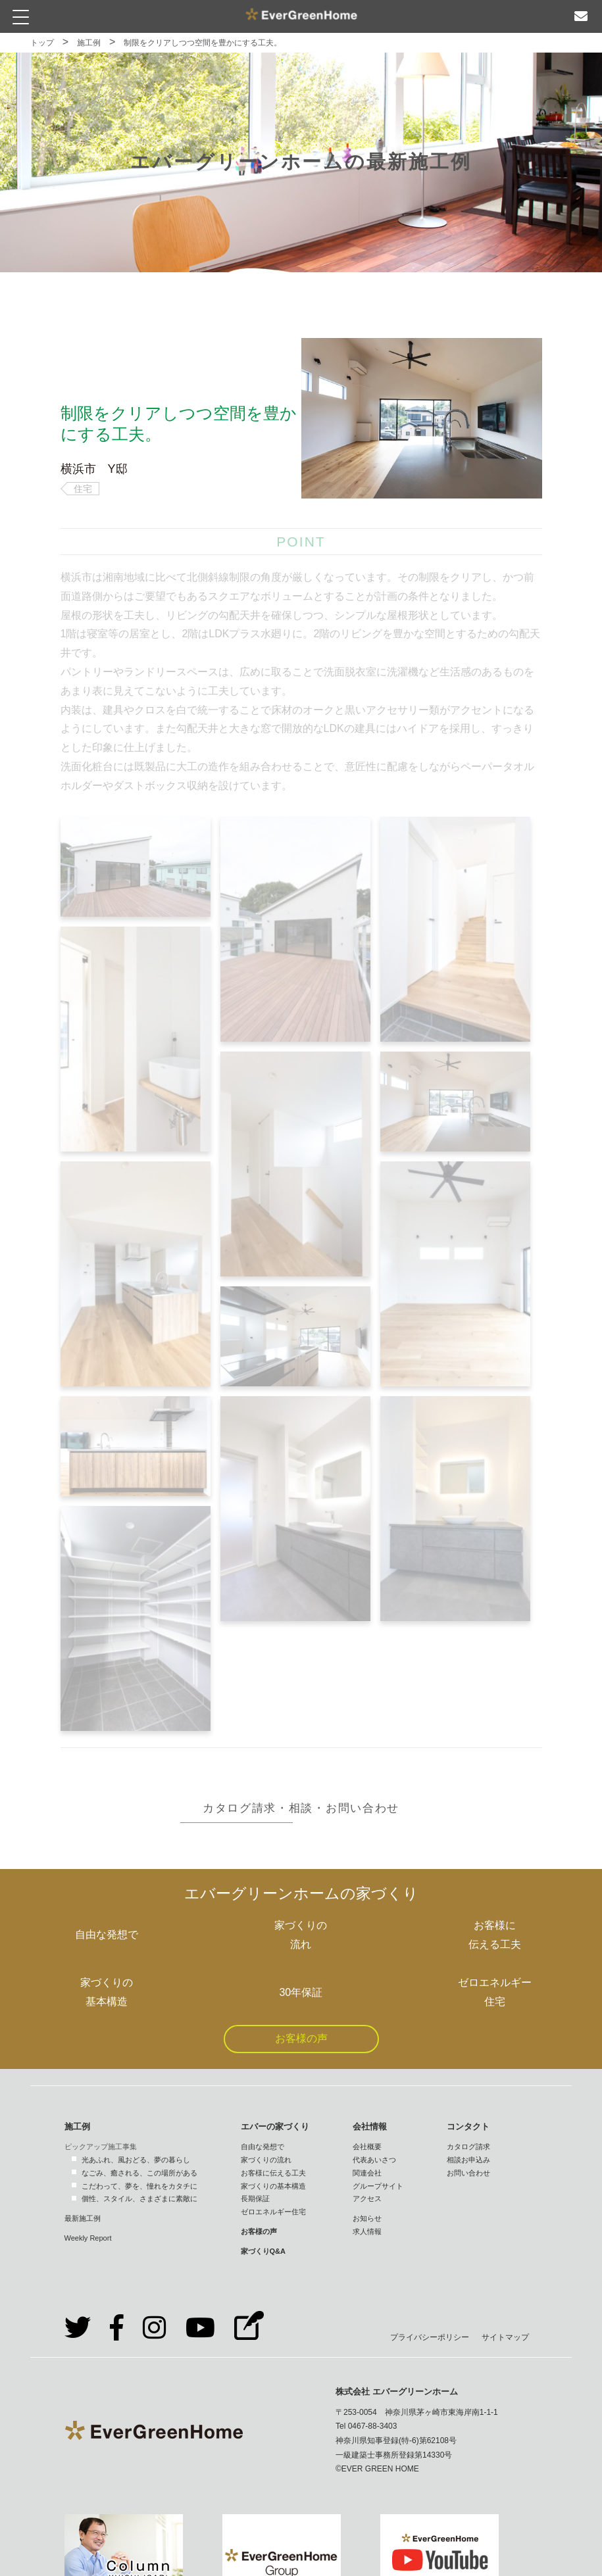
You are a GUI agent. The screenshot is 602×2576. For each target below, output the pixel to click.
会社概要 (367, 2147)
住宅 (83, 488)
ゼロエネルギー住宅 (273, 2212)
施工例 (89, 42)
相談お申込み (468, 2160)
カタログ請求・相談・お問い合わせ (301, 1808)
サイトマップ (505, 2337)
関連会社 (367, 2173)
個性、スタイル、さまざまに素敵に (139, 2198)
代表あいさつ (374, 2160)
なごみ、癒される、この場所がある (139, 2173)
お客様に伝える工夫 (273, 2173)
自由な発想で (262, 2147)
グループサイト (378, 2186)
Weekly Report (88, 2238)
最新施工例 (82, 2218)
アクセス (367, 2198)
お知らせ (367, 2218)
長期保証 (255, 2198)
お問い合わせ (468, 2173)
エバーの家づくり (275, 2126)
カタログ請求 (468, 2147)
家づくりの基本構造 (273, 2186)
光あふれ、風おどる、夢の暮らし (136, 2160)
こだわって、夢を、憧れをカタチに (139, 2186)
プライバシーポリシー (429, 2337)
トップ (42, 42)
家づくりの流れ (266, 2160)
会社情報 (370, 2126)
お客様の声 (301, 2038)
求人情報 (367, 2231)
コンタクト (468, 2126)
